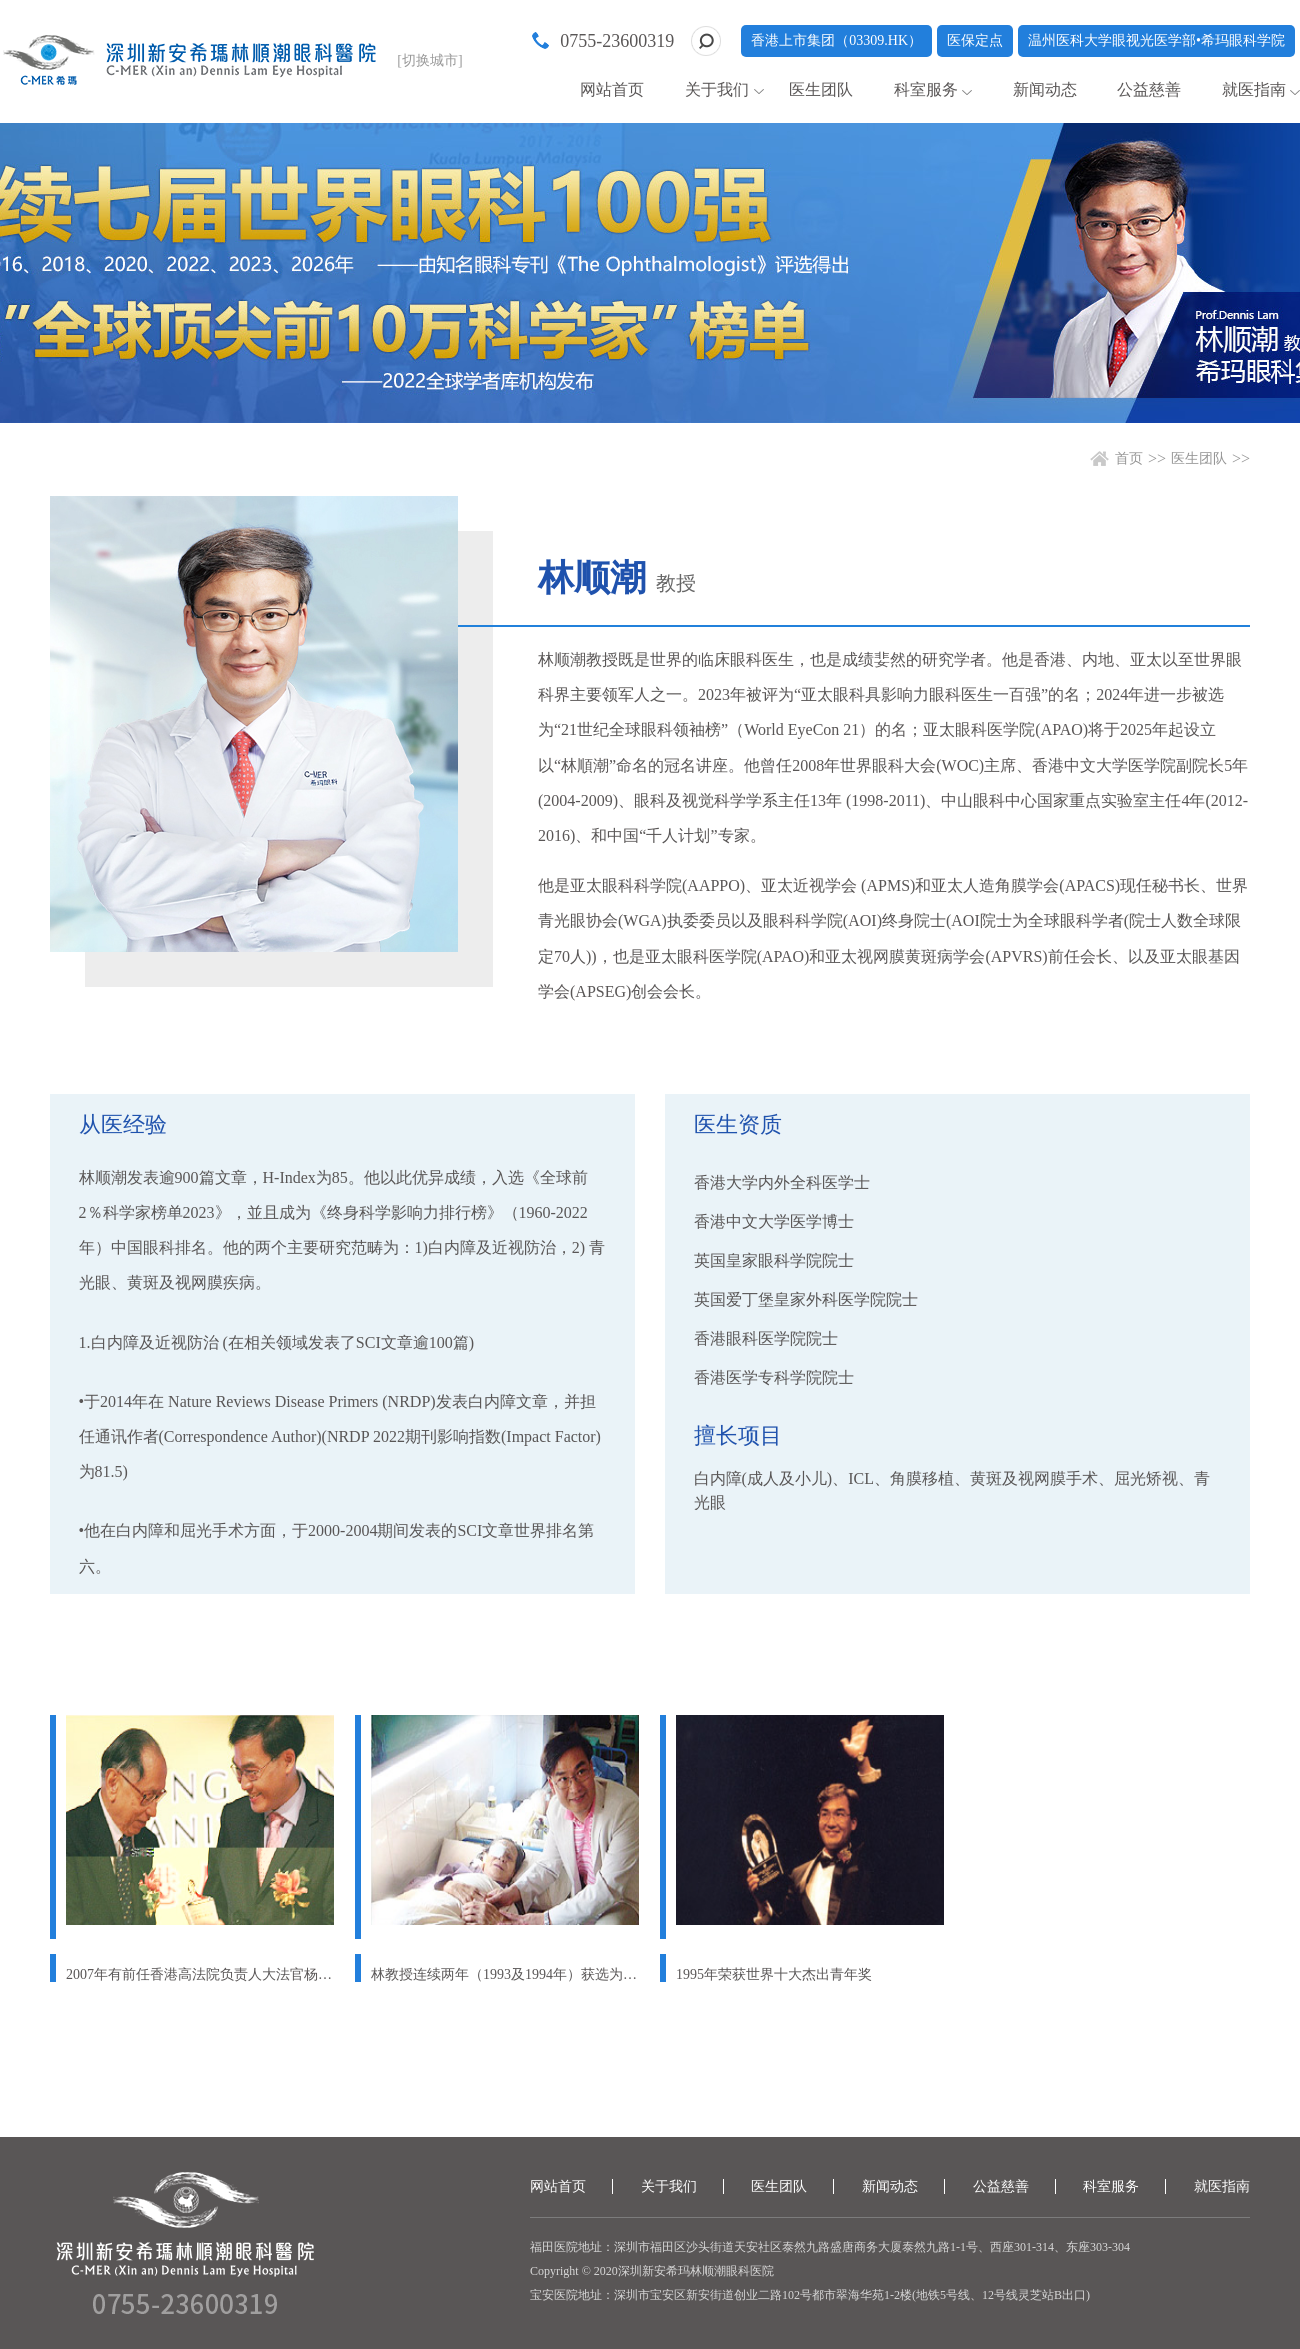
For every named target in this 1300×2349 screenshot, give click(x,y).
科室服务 (926, 89)
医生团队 (821, 89)
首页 (1129, 458)
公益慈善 (1149, 89)
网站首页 (612, 89)
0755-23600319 (617, 41)
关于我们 (717, 89)
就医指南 (1254, 89)
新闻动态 (1045, 89)
